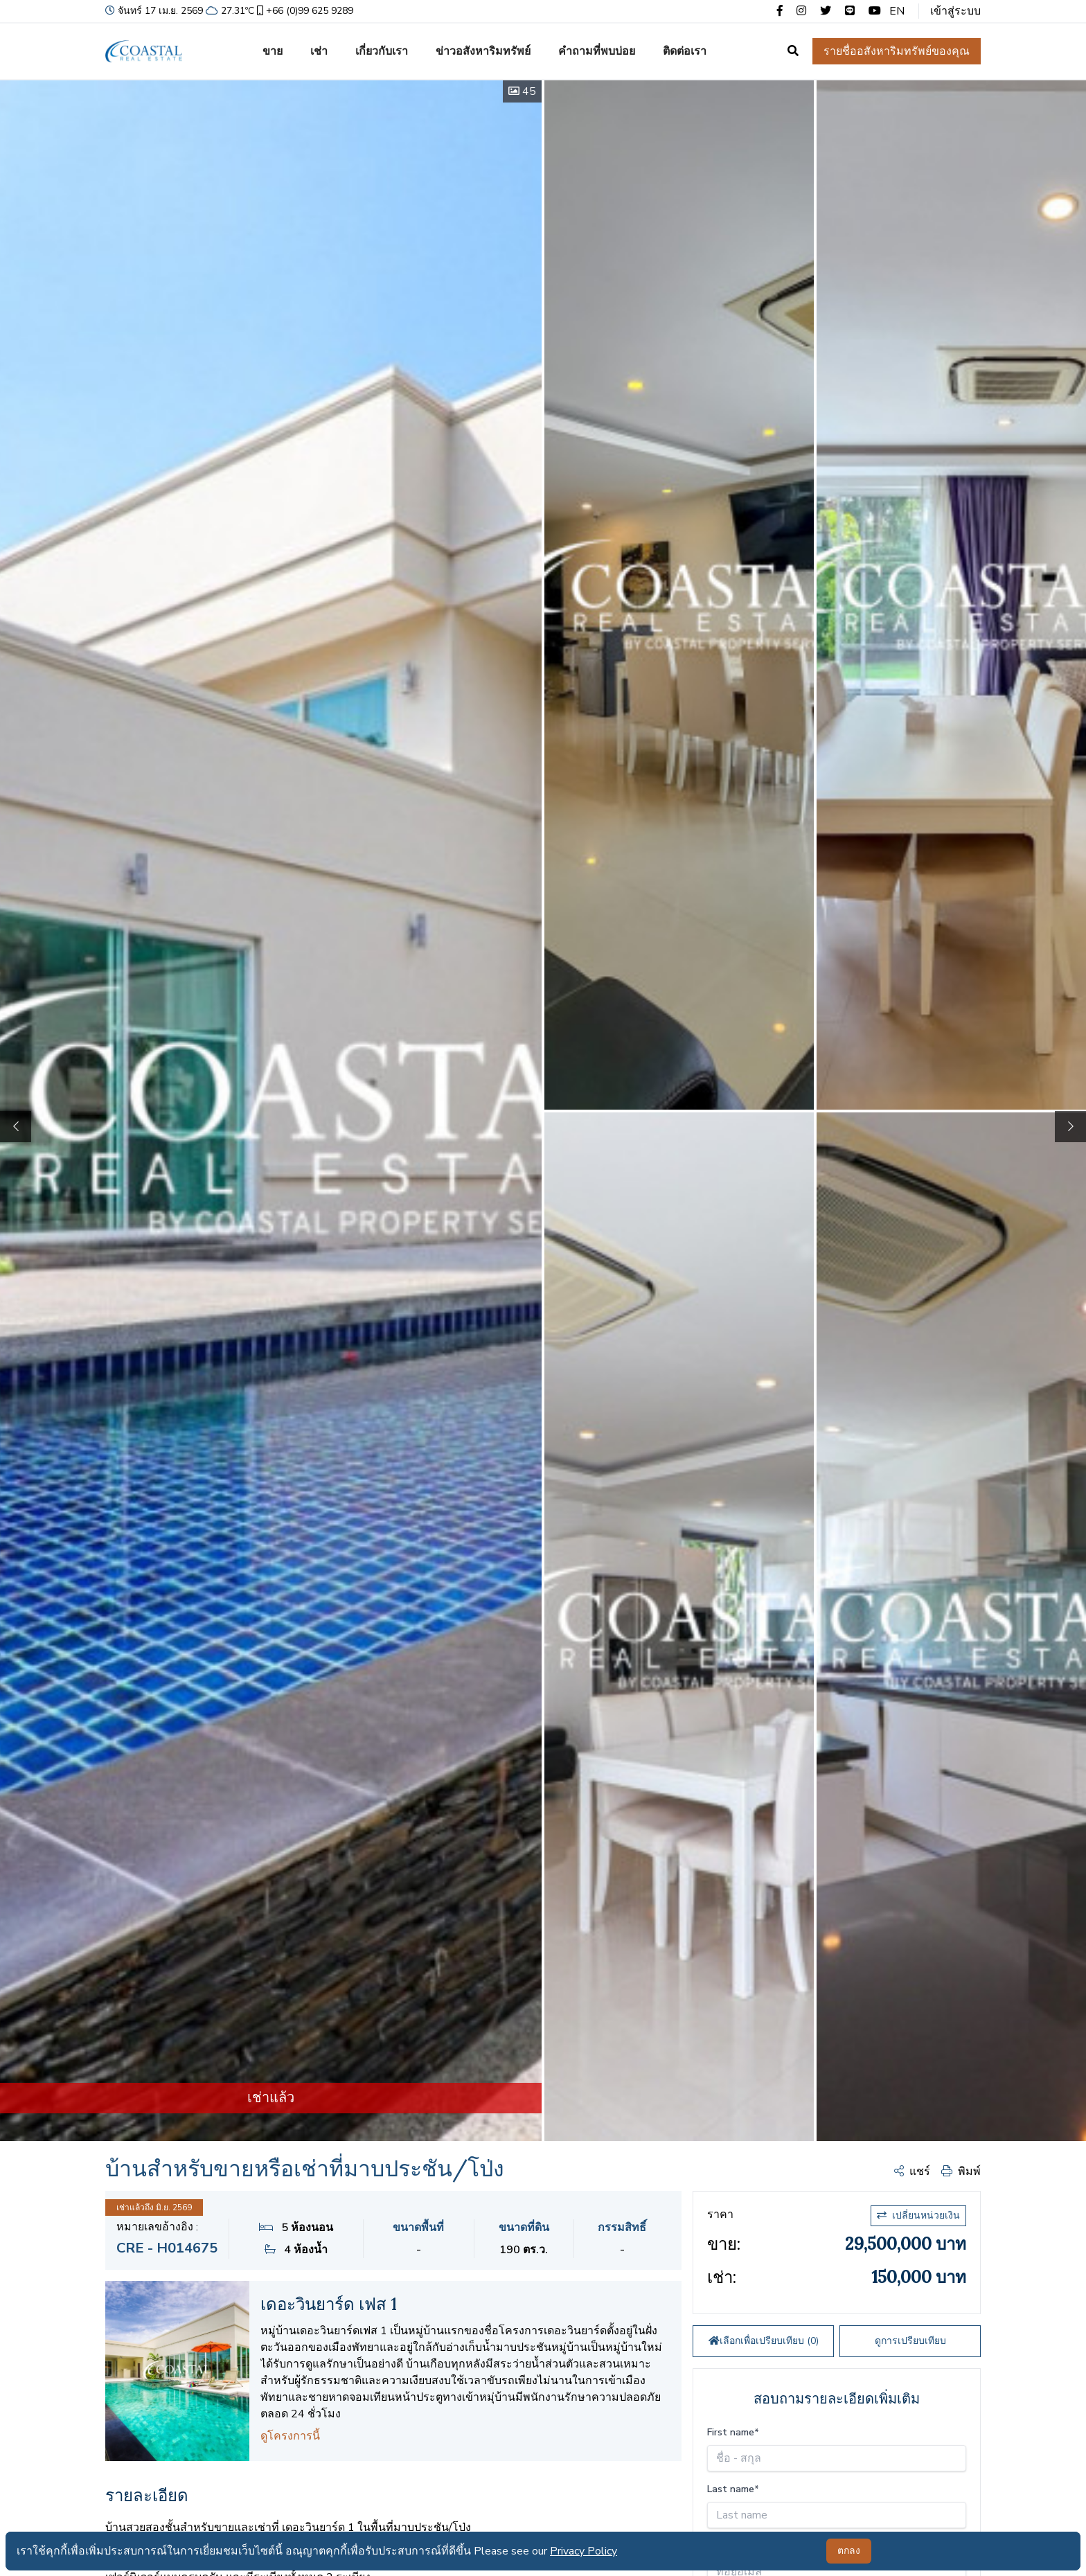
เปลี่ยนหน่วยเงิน (918, 2215)
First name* (733, 2432)
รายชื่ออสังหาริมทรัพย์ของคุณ (897, 51)
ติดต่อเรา (684, 51)
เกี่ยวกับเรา (381, 51)
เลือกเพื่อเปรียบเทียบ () (764, 2340)
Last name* (733, 2489)
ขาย (272, 51)
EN (897, 11)
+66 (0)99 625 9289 (303, 10)
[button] (1070, 1126)
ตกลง (848, 2550)
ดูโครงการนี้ (290, 2436)
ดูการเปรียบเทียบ (910, 2340)
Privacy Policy (583, 2551)
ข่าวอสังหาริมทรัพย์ (483, 51)
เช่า (319, 51)
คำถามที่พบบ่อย (596, 51)
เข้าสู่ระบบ (955, 11)
